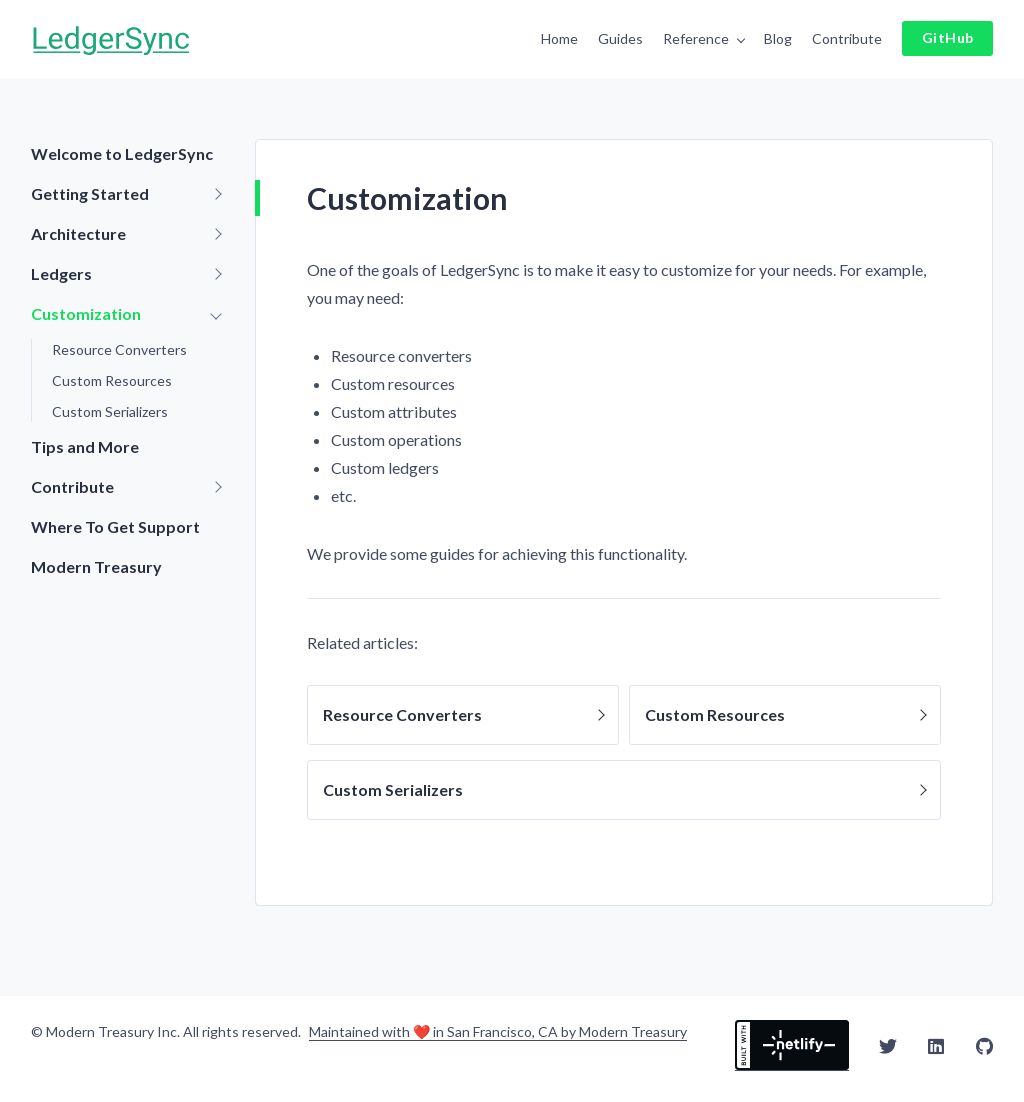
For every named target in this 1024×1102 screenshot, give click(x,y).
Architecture (78, 233)
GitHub (948, 37)
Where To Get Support (115, 526)
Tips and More (85, 446)
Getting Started (90, 193)
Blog (778, 38)
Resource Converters (119, 349)
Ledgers (61, 273)
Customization (86, 313)
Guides (620, 38)
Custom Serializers (110, 411)
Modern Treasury (96, 566)
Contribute (847, 38)
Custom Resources (112, 380)
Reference (696, 38)
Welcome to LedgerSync (122, 153)
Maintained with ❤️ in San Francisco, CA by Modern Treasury (498, 1032)
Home (559, 38)
